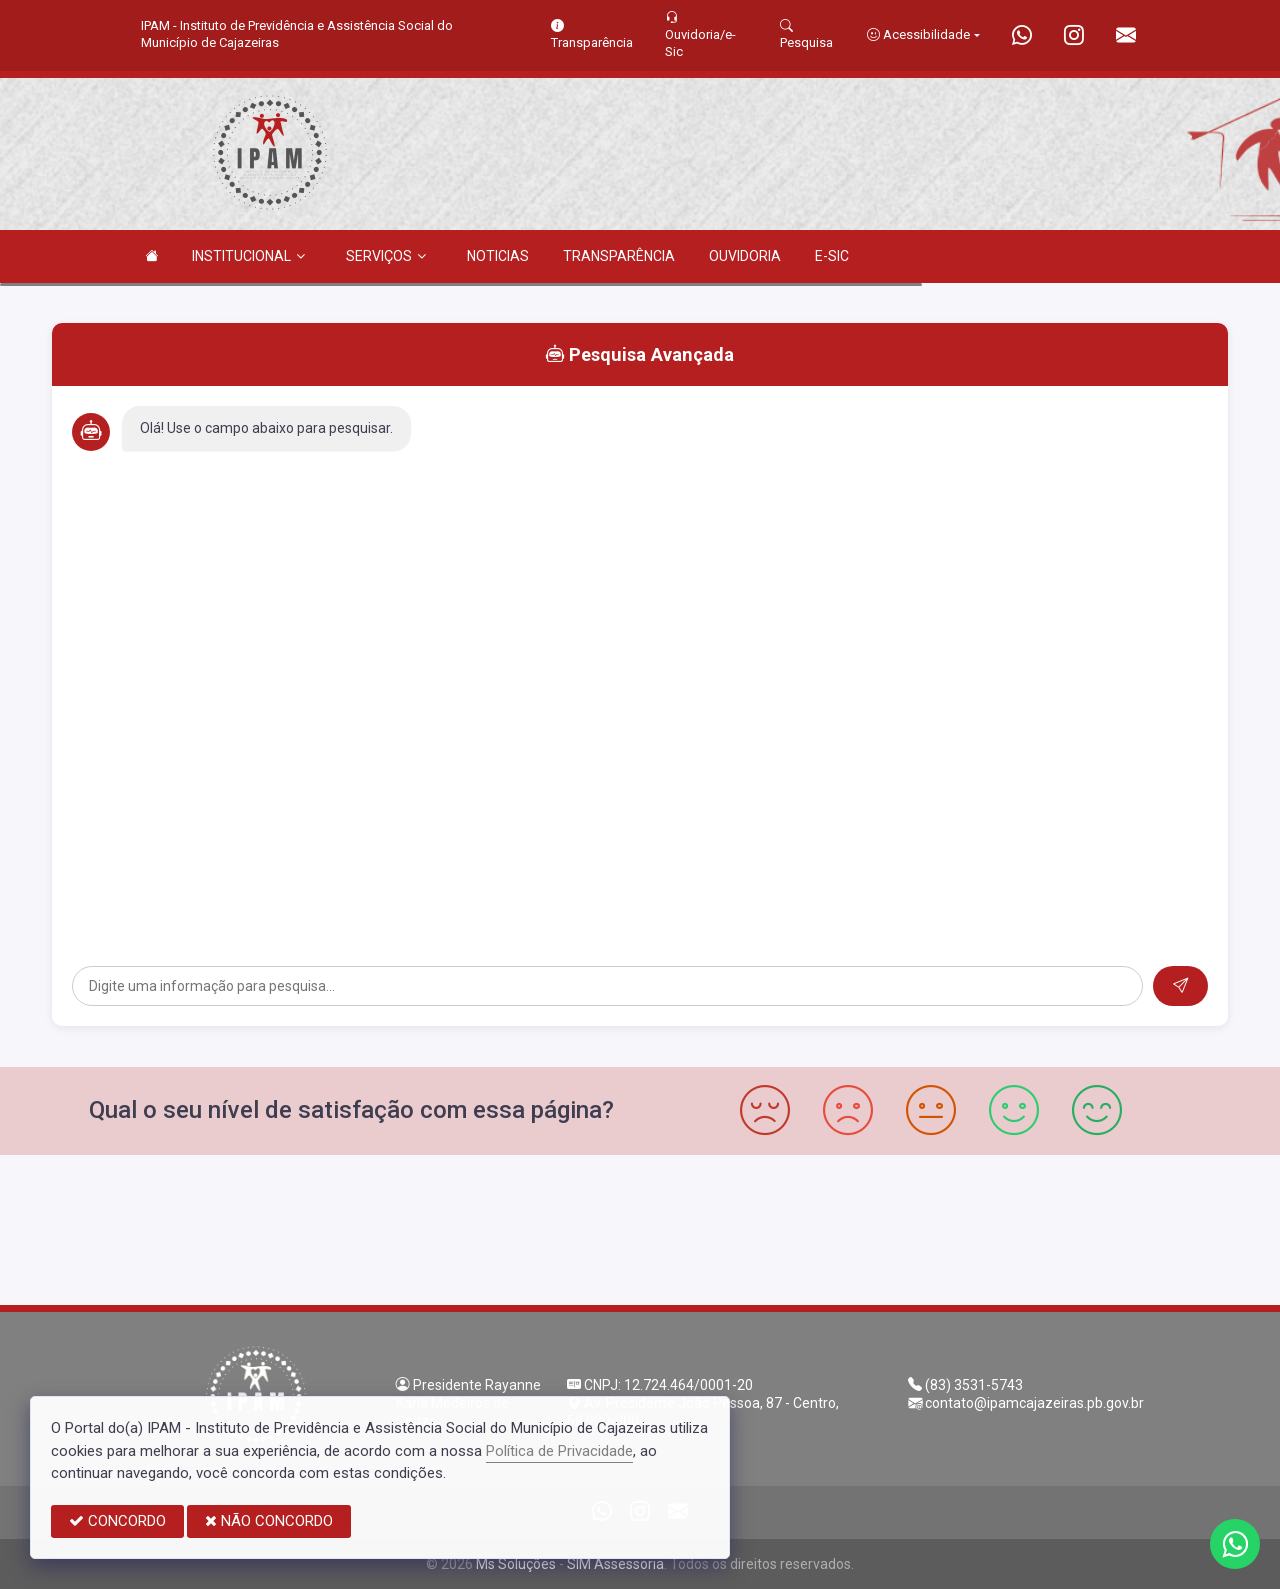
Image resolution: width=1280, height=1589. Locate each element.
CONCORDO (117, 1521)
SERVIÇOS (386, 256)
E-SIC (832, 256)
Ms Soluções (516, 1564)
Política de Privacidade (559, 1451)
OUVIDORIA (745, 256)
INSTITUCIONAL (248, 256)
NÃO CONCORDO (269, 1521)
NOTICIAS (498, 256)
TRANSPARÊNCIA (619, 256)
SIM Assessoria (615, 1564)
